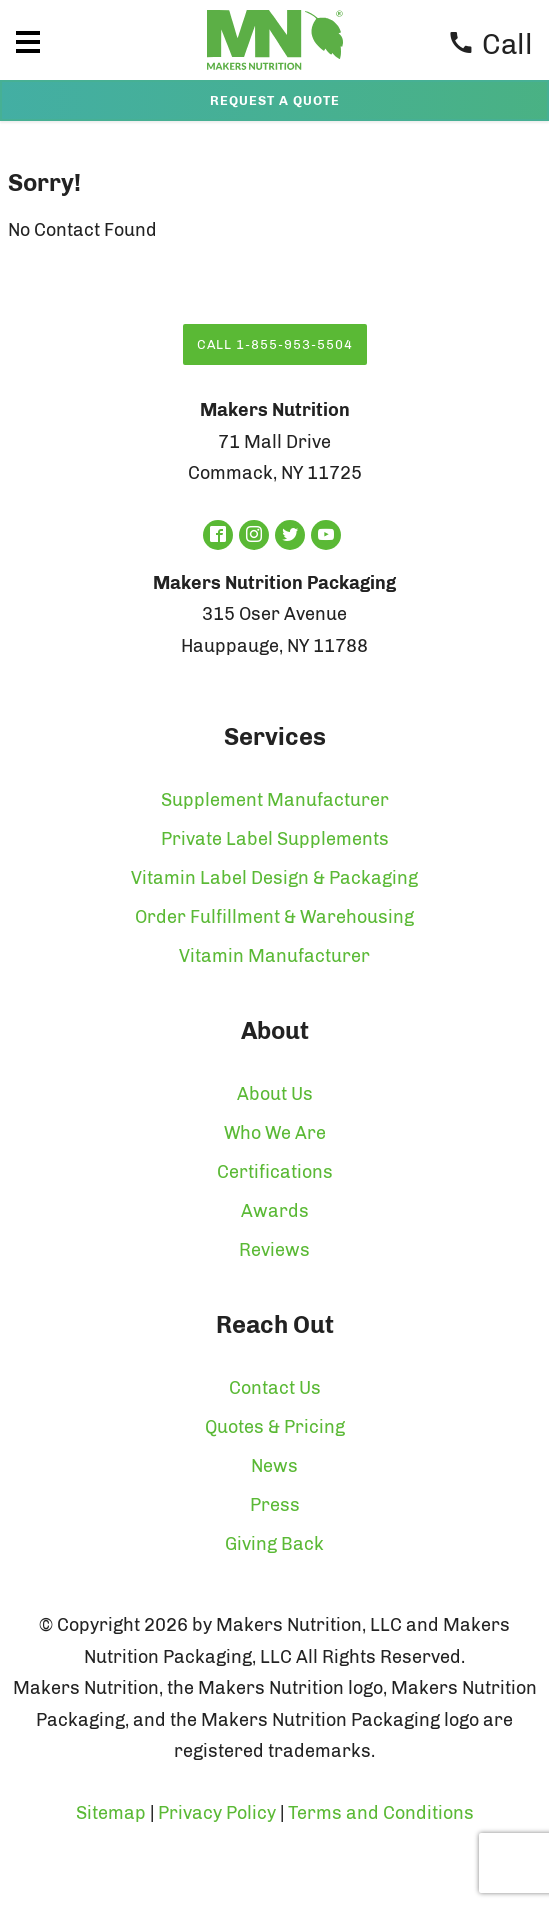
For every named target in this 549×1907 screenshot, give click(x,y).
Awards (275, 1211)
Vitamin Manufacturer (274, 956)
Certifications (275, 1172)
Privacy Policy (217, 1813)
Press (275, 1505)
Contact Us (275, 1388)
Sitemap (111, 1813)
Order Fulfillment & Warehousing (274, 917)
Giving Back (274, 1544)
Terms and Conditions (381, 1813)
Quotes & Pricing (275, 1427)
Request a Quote (275, 100)
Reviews (274, 1250)
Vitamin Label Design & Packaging (274, 878)
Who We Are (275, 1133)
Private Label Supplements (275, 839)
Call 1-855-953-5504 (275, 344)
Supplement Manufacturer (275, 800)
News (274, 1466)
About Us (275, 1094)
